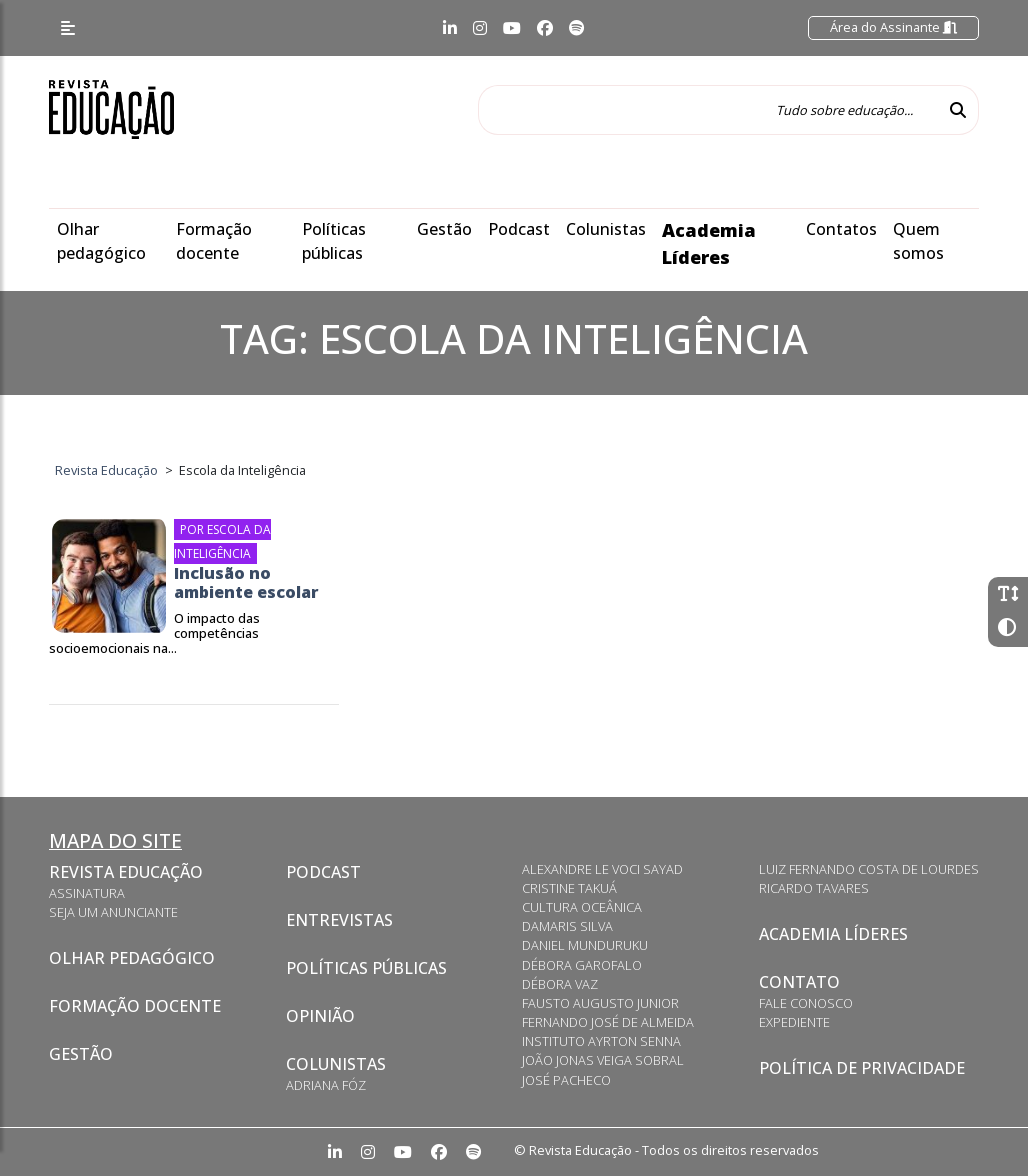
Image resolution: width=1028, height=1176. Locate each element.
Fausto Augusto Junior (600, 1003)
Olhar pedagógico (132, 958)
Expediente (794, 1022)
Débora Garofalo (582, 965)
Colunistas (606, 229)
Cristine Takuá (569, 888)
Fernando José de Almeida (608, 1022)
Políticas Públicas (366, 968)
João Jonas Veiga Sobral (603, 1060)
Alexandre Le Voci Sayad (602, 869)
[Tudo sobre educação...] (708, 110)
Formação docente (135, 1006)
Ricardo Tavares (814, 888)
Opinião (320, 1016)
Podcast (519, 229)
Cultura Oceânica (582, 907)
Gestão (444, 229)
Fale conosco (806, 1003)
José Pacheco (566, 1080)
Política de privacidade (862, 1068)
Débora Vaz (560, 984)
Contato (799, 982)
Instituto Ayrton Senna (601, 1041)
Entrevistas (339, 920)
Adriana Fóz (326, 1085)
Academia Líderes (833, 934)
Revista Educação (126, 872)
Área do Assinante (893, 27)
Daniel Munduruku (585, 945)
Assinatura (87, 893)
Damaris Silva (567, 926)
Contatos (841, 229)
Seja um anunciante (113, 912)
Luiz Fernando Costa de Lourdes (869, 869)
